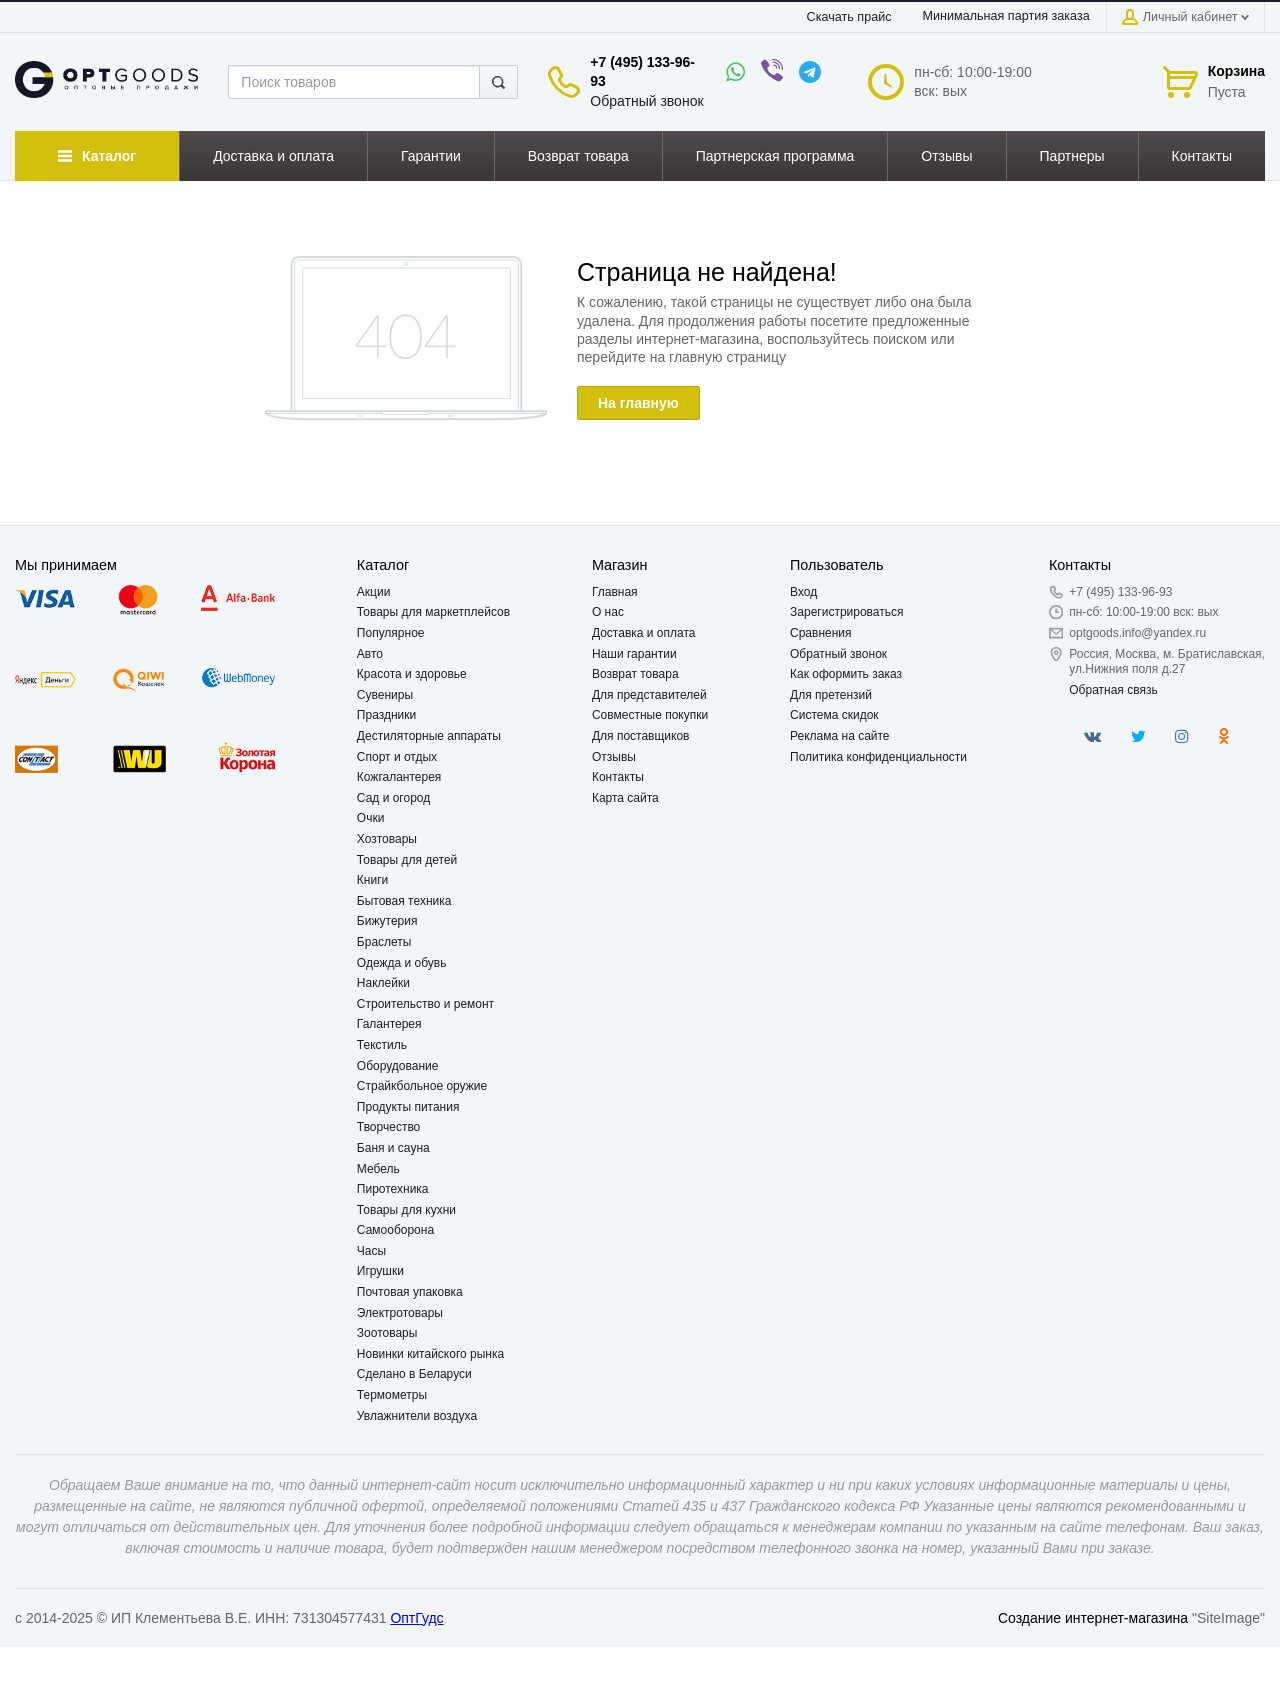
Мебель (378, 1169)
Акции (374, 592)
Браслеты (384, 942)
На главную (638, 403)
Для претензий (831, 695)
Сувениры (385, 695)
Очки (371, 818)
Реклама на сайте (840, 736)
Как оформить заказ (846, 674)
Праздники (386, 715)
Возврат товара (635, 674)
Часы (371, 1251)
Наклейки (383, 983)
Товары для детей (407, 860)
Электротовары (400, 1313)
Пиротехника (393, 1189)
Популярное (391, 633)
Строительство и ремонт (425, 1004)
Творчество (388, 1127)
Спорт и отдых (397, 757)
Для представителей (649, 695)
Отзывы (614, 757)
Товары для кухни (406, 1210)
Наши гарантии (634, 654)
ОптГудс (416, 1618)
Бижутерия (387, 921)
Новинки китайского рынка (430, 1354)
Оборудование (398, 1066)
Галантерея (389, 1024)
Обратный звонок (646, 101)
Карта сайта (625, 798)
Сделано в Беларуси (414, 1374)
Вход (803, 592)
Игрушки (380, 1271)
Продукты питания (408, 1107)
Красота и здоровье (412, 674)
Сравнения (821, 633)
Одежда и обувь (402, 963)
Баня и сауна (393, 1148)
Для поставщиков (641, 736)
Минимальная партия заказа (1005, 16)
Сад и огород (393, 798)
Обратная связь (1113, 690)
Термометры (392, 1395)
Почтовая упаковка (410, 1292)
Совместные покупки (650, 715)
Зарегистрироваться (846, 612)
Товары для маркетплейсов (433, 612)
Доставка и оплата (644, 633)
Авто (370, 654)
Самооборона (395, 1230)
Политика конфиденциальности (878, 757)
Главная (615, 592)
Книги (372, 880)
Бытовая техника (404, 901)
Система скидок (834, 715)
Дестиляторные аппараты (429, 736)
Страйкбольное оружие (422, 1086)
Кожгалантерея (399, 777)
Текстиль (382, 1045)
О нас (608, 612)
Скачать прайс (849, 17)
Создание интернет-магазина (1093, 1618)
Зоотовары (387, 1333)
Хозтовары (387, 839)
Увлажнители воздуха (417, 1416)
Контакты (618, 777)
